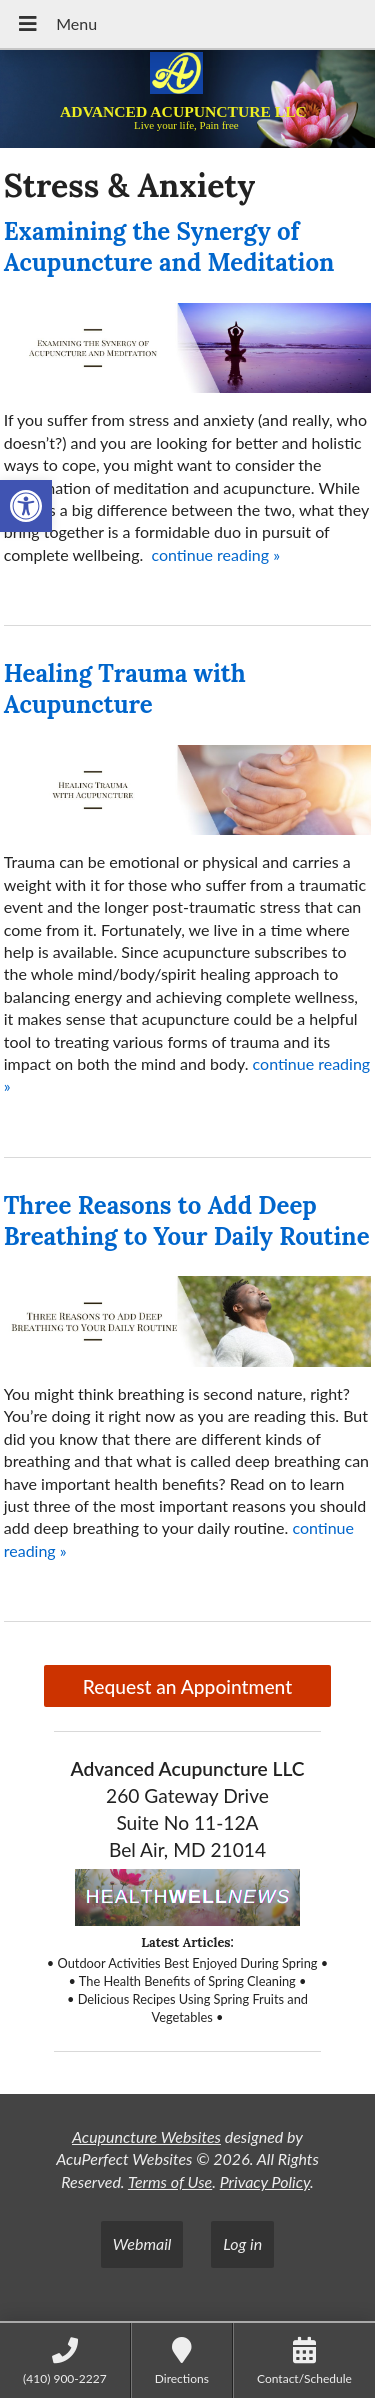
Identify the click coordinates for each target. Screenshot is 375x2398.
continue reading (215, 554)
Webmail (142, 2243)
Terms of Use (170, 2181)
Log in (242, 2243)
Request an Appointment (187, 1686)
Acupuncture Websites (146, 2136)
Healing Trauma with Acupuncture (125, 689)
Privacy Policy (265, 2181)
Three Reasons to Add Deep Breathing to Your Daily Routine (187, 1221)
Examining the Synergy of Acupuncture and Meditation (169, 247)
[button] (26, 506)
